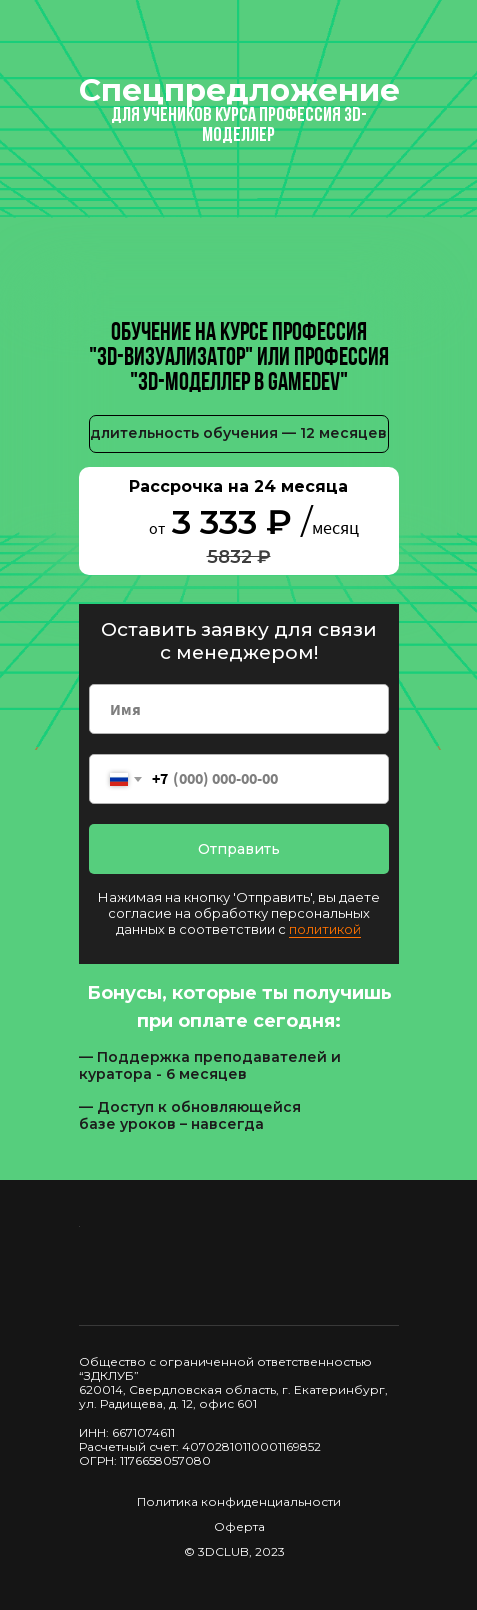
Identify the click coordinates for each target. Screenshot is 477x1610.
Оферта (239, 1526)
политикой (325, 929)
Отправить (239, 849)
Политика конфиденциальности (239, 1501)
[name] (239, 709)
